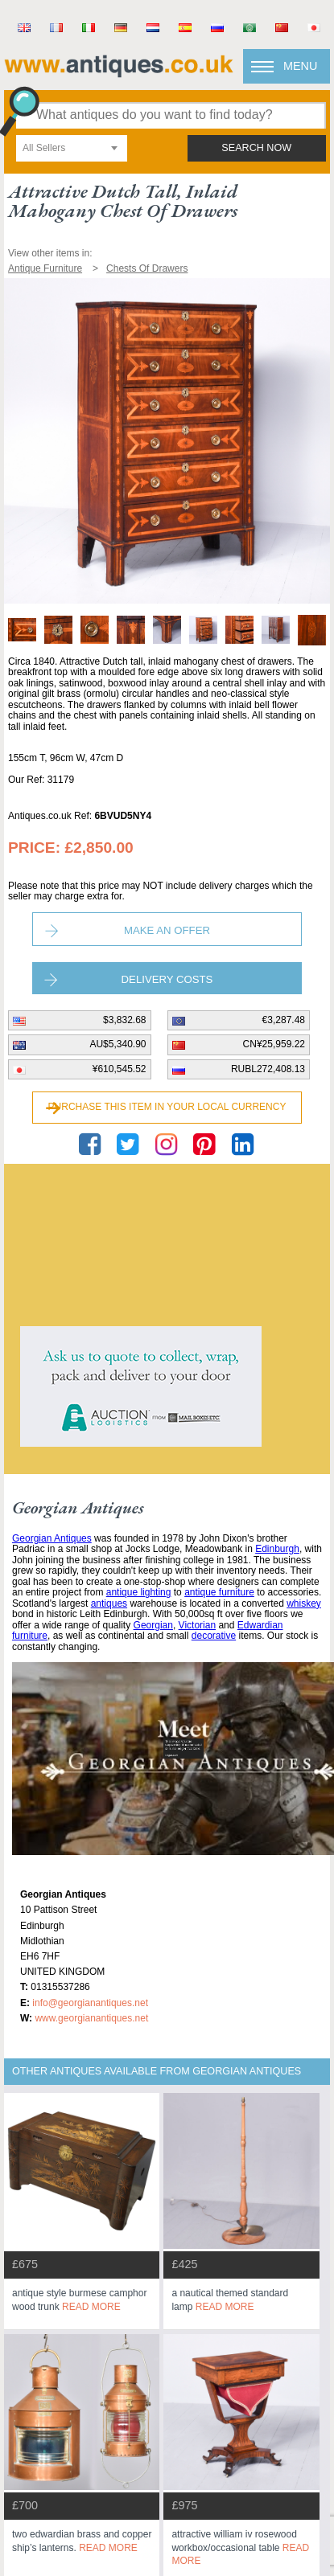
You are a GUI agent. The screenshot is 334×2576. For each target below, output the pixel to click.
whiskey (304, 1603)
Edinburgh (277, 1548)
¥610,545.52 (119, 1069)
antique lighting (138, 1592)
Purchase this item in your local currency (167, 1106)
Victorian (197, 1625)
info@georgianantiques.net (90, 2003)
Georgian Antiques (52, 1538)
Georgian (153, 1625)
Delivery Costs (167, 979)
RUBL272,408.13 (268, 1069)
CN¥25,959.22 (274, 1044)
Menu (300, 65)
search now (256, 148)
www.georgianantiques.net (91, 2018)
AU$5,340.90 (117, 1044)
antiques (109, 1603)
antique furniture (219, 1592)
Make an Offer (167, 930)
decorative (214, 1635)
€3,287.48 (283, 1020)
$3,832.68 (124, 1020)
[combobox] (71, 148)
